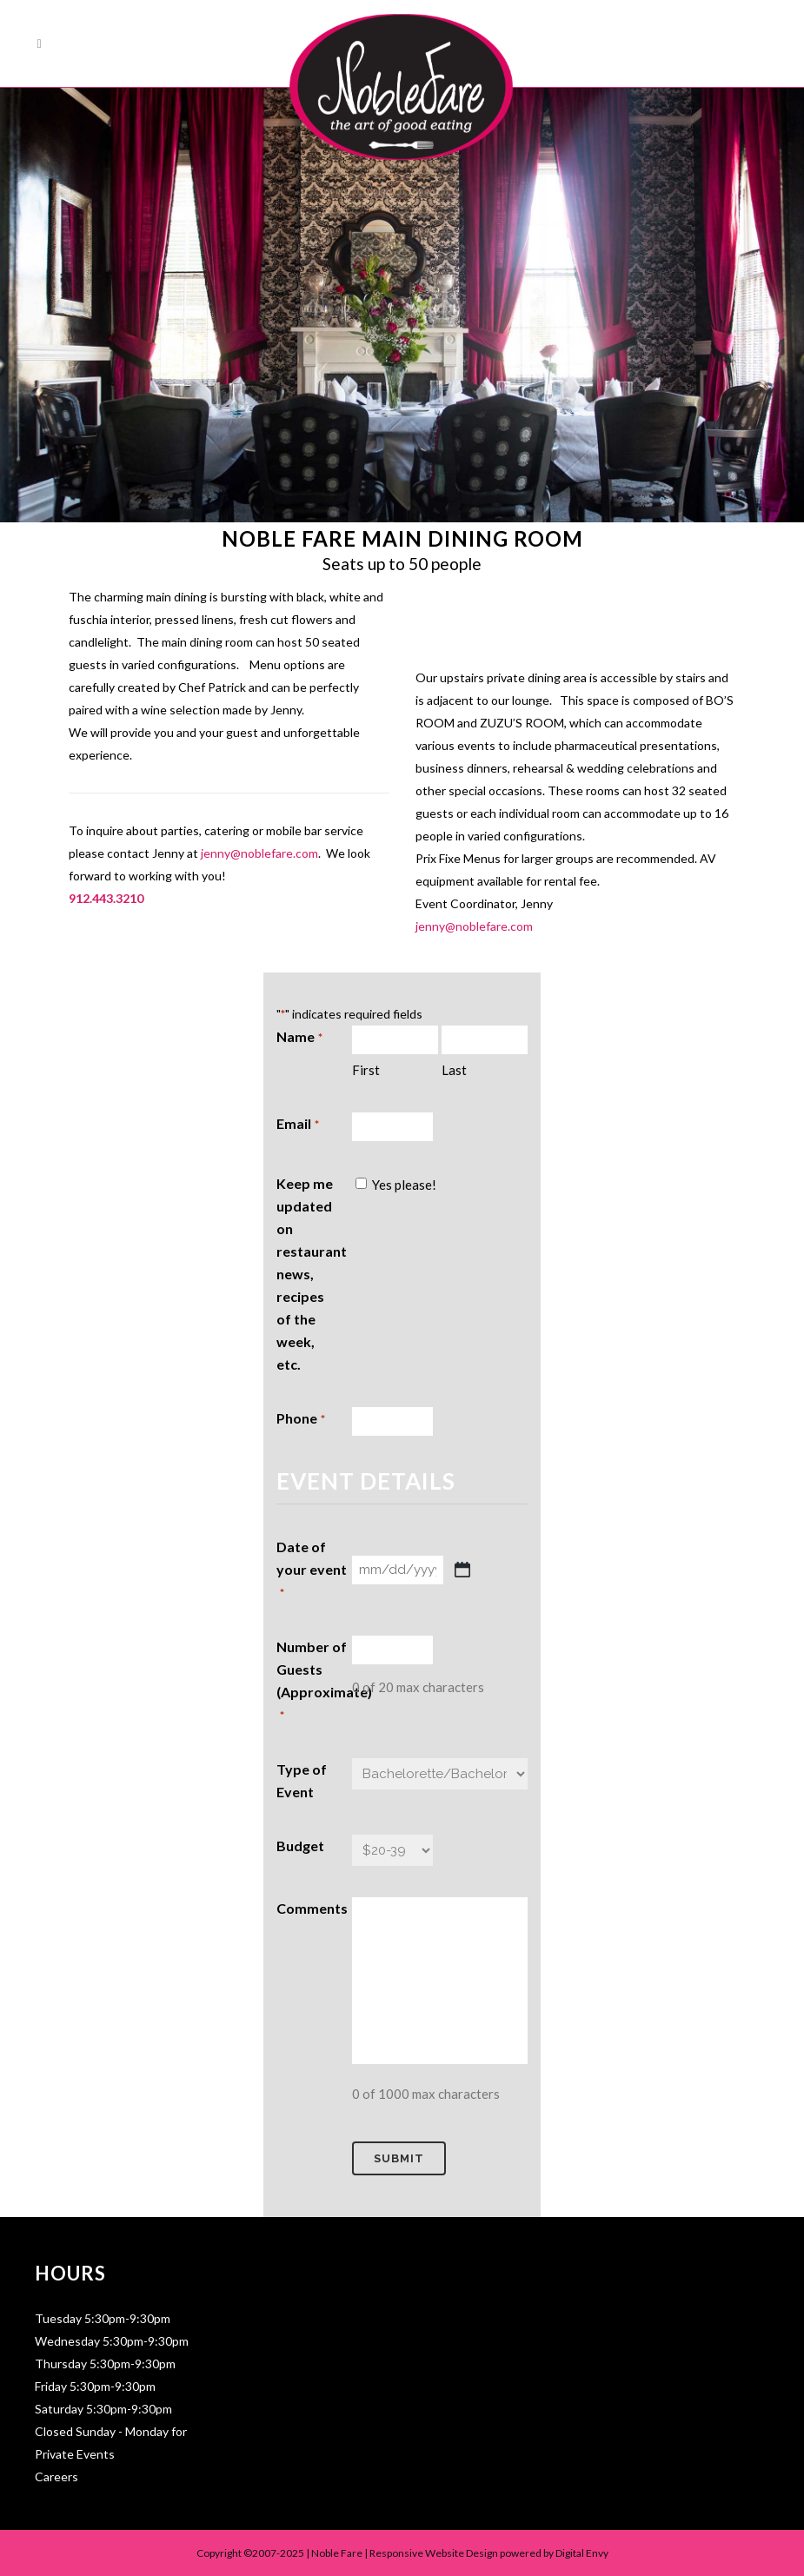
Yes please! (404, 1184)
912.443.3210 (106, 898)
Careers (56, 2476)
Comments (312, 1908)
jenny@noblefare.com (259, 853)
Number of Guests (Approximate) (313, 1682)
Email (297, 1124)
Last (454, 1070)
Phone (300, 1419)
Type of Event (301, 1780)
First (366, 1070)
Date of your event (311, 1571)
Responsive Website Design (433, 2552)
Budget (300, 1845)
